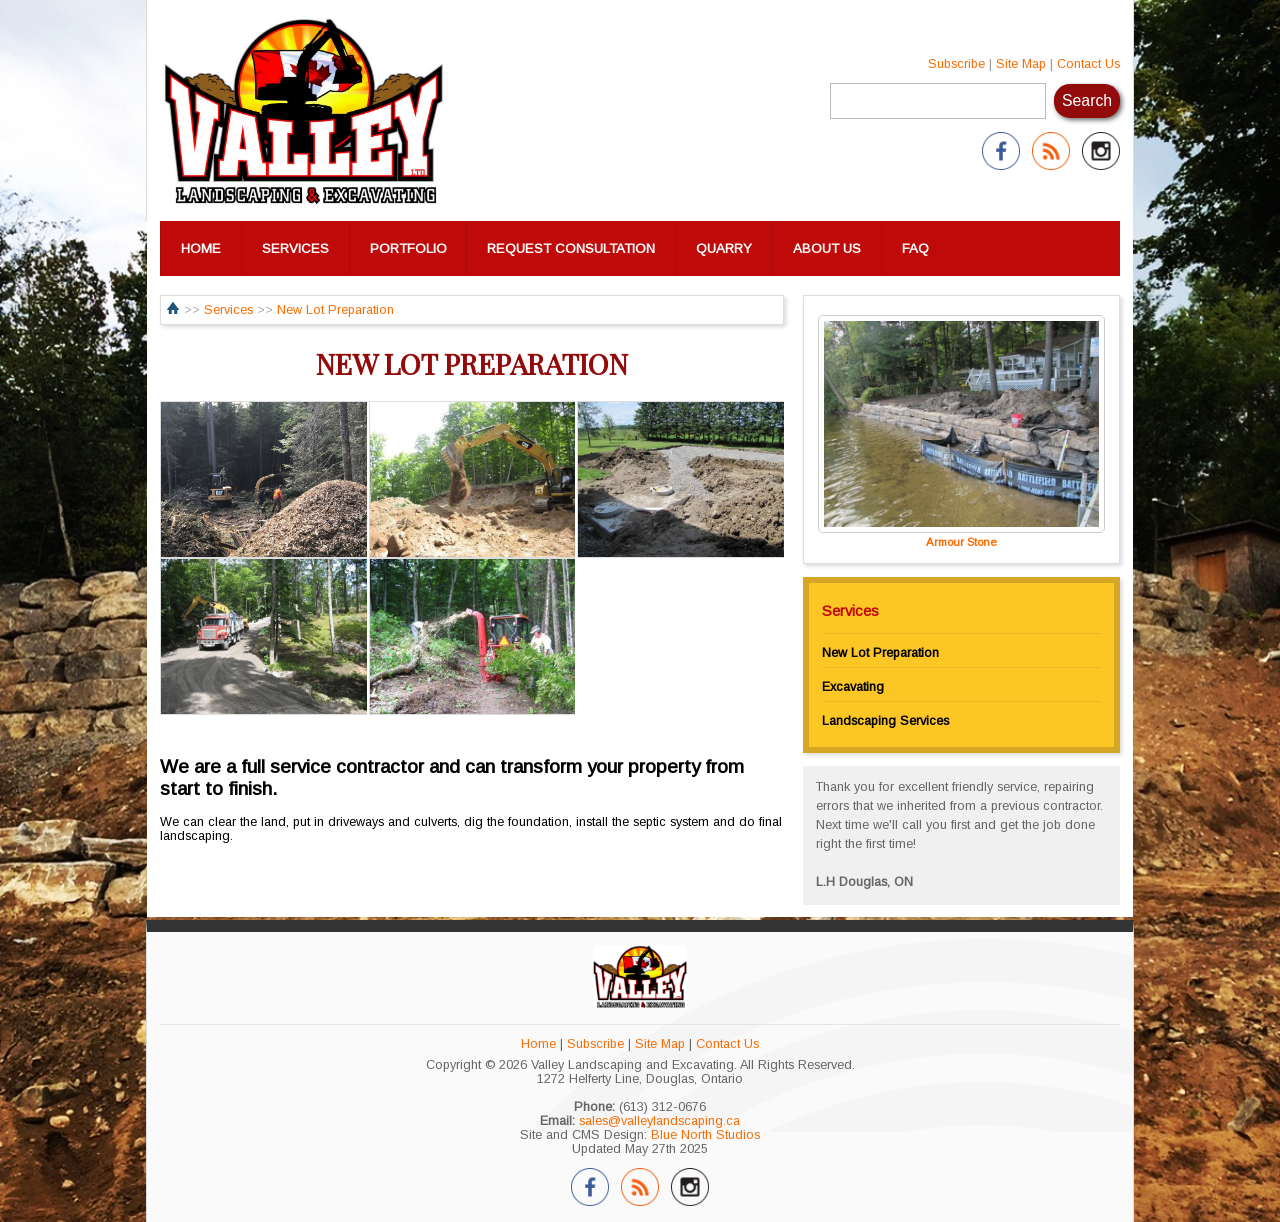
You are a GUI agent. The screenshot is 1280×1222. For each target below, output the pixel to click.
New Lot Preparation (335, 310)
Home (538, 1044)
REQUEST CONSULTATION (571, 248)
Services (228, 310)
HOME (201, 248)
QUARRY (724, 248)
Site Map (1021, 64)
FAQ (915, 248)
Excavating (853, 687)
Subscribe (956, 64)
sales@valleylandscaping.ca (659, 1121)
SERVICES (295, 248)
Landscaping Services (885, 721)
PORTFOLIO (408, 248)
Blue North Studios (705, 1135)
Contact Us (1088, 64)
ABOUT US (827, 248)
